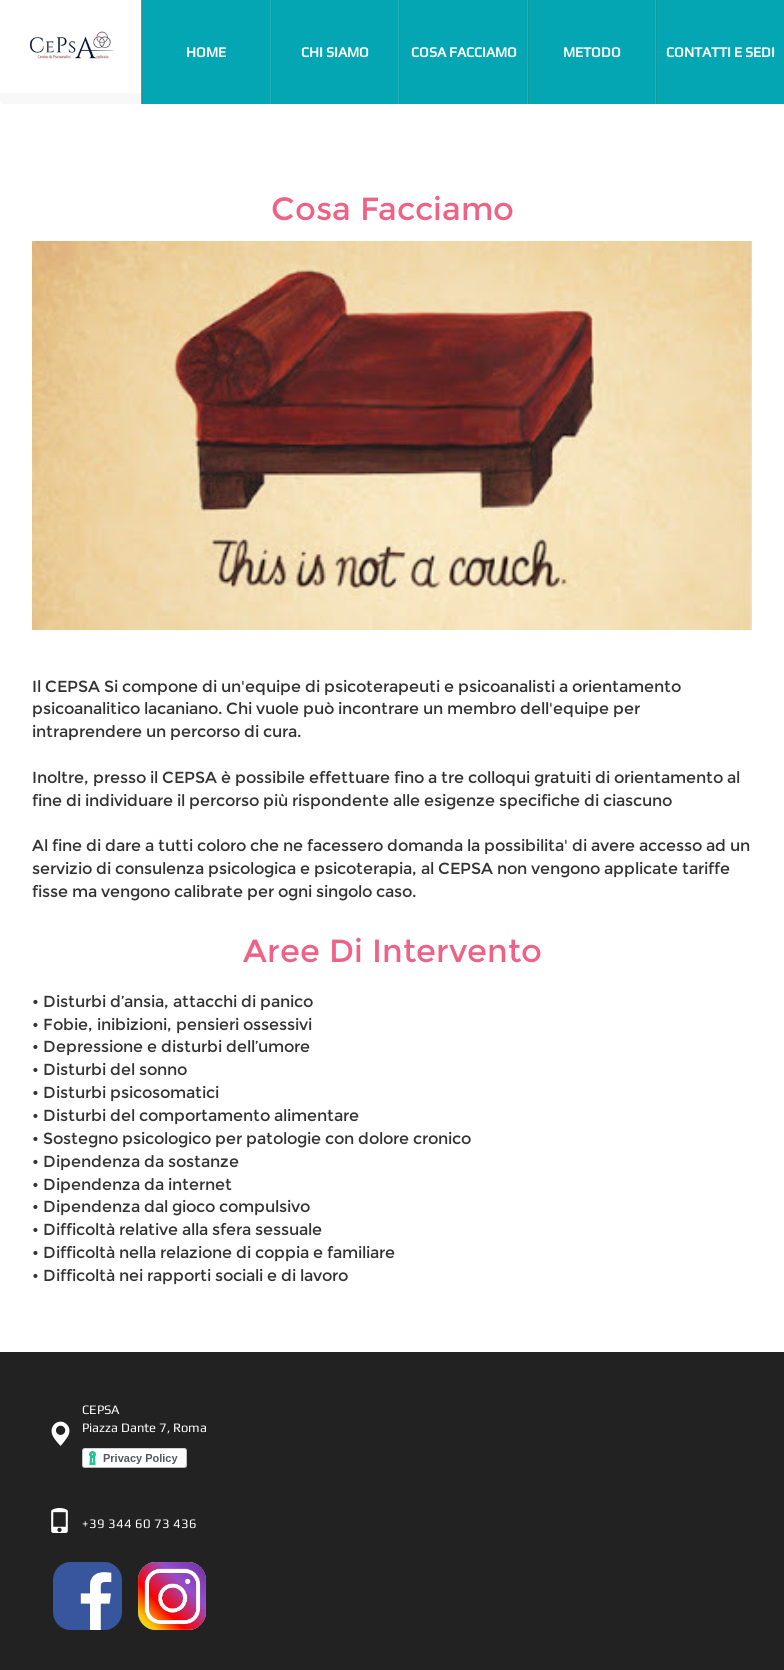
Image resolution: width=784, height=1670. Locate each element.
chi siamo (335, 52)
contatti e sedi (720, 52)
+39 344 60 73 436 (139, 1523)
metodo (592, 52)
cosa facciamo (464, 52)
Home (227, 50)
